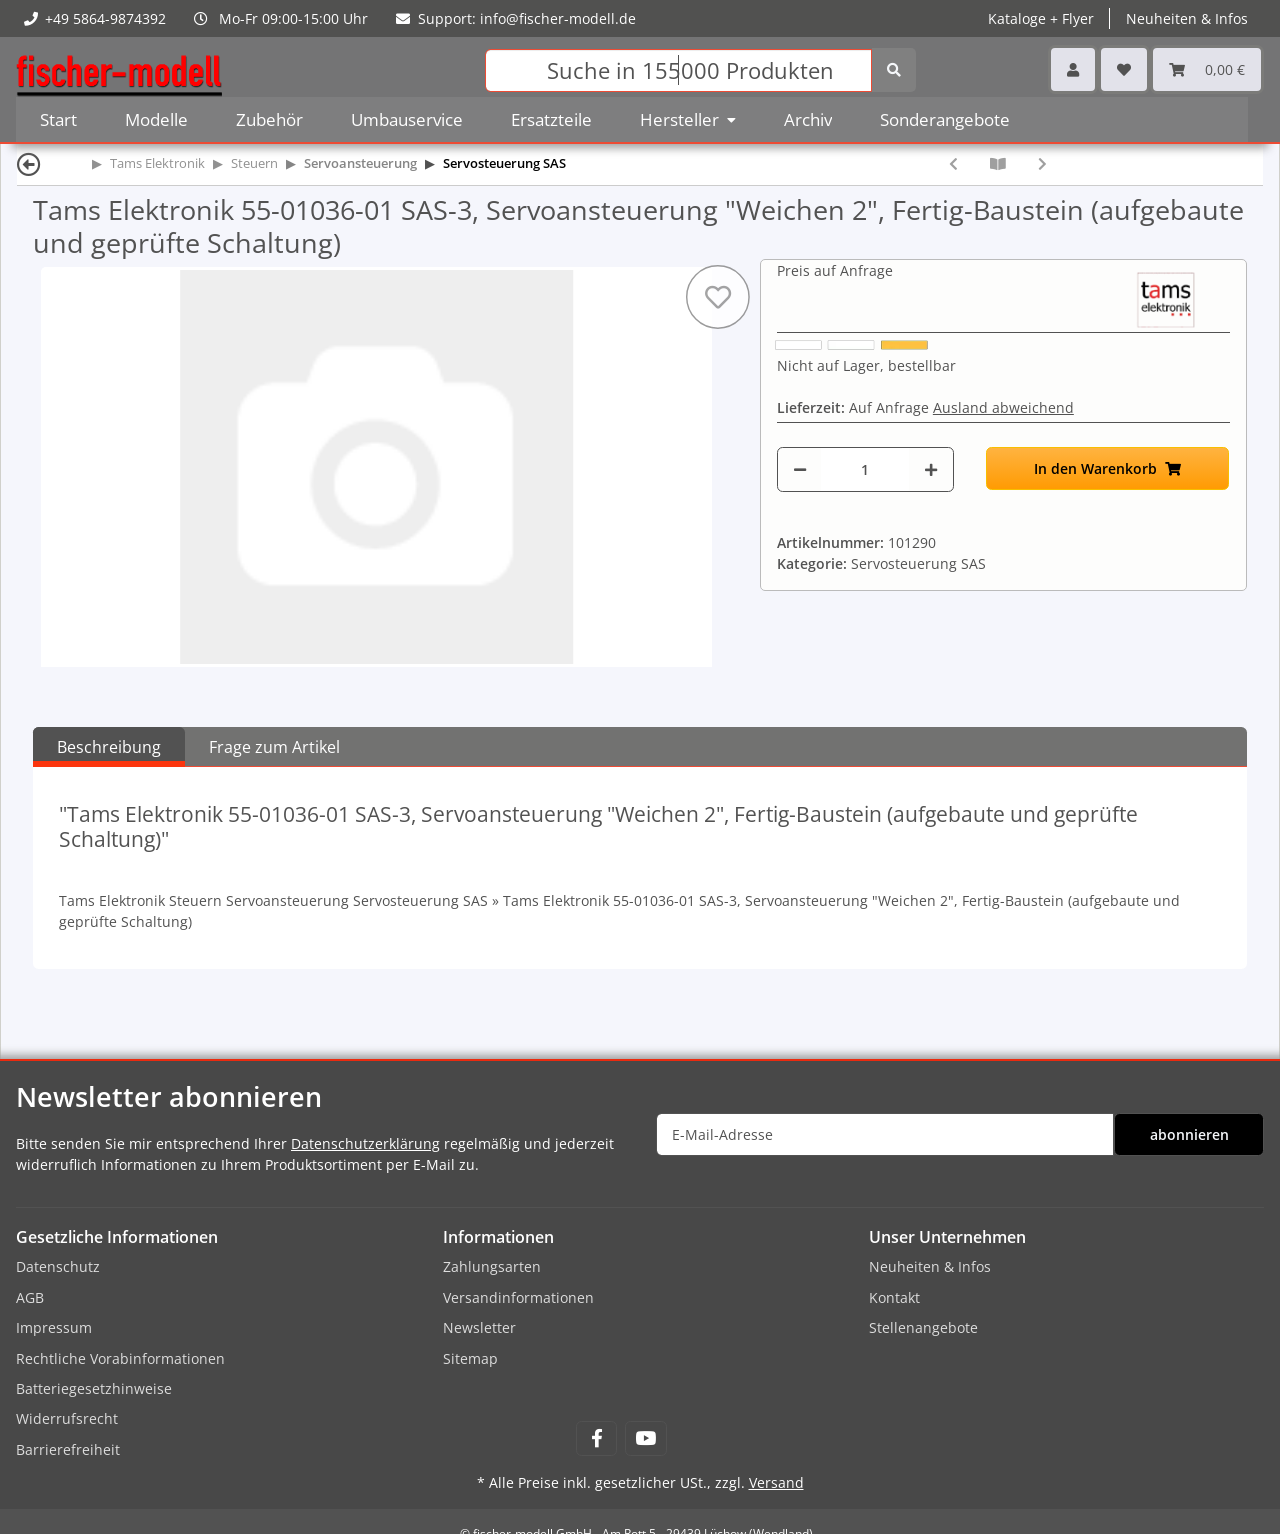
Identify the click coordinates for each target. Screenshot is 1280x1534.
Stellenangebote (923, 1327)
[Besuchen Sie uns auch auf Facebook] (596, 1438)
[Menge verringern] (800, 469)
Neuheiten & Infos (1187, 18)
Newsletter (479, 1327)
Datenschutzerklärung (365, 1143)
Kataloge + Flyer (1041, 18)
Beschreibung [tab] (109, 747)
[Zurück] (29, 163)
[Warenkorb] (1207, 69)
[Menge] (865, 469)
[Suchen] (678, 70)
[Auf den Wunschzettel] (718, 297)
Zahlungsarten (492, 1266)
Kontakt (894, 1297)
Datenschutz (58, 1266)
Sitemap (470, 1358)
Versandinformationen (518, 1297)
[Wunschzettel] (1124, 69)
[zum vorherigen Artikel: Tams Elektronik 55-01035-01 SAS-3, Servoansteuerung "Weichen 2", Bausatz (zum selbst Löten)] (953, 163)
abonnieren (1189, 1134)
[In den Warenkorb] (1108, 468)
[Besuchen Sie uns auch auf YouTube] (645, 1438)
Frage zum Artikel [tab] (274, 747)
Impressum (54, 1327)
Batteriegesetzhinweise (94, 1388)
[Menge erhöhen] (931, 469)
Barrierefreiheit (68, 1449)
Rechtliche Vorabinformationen (120, 1358)
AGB (30, 1297)
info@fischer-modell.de (558, 18)
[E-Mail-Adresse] (885, 1134)
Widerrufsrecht (67, 1418)
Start (58, 119)
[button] (1073, 69)
